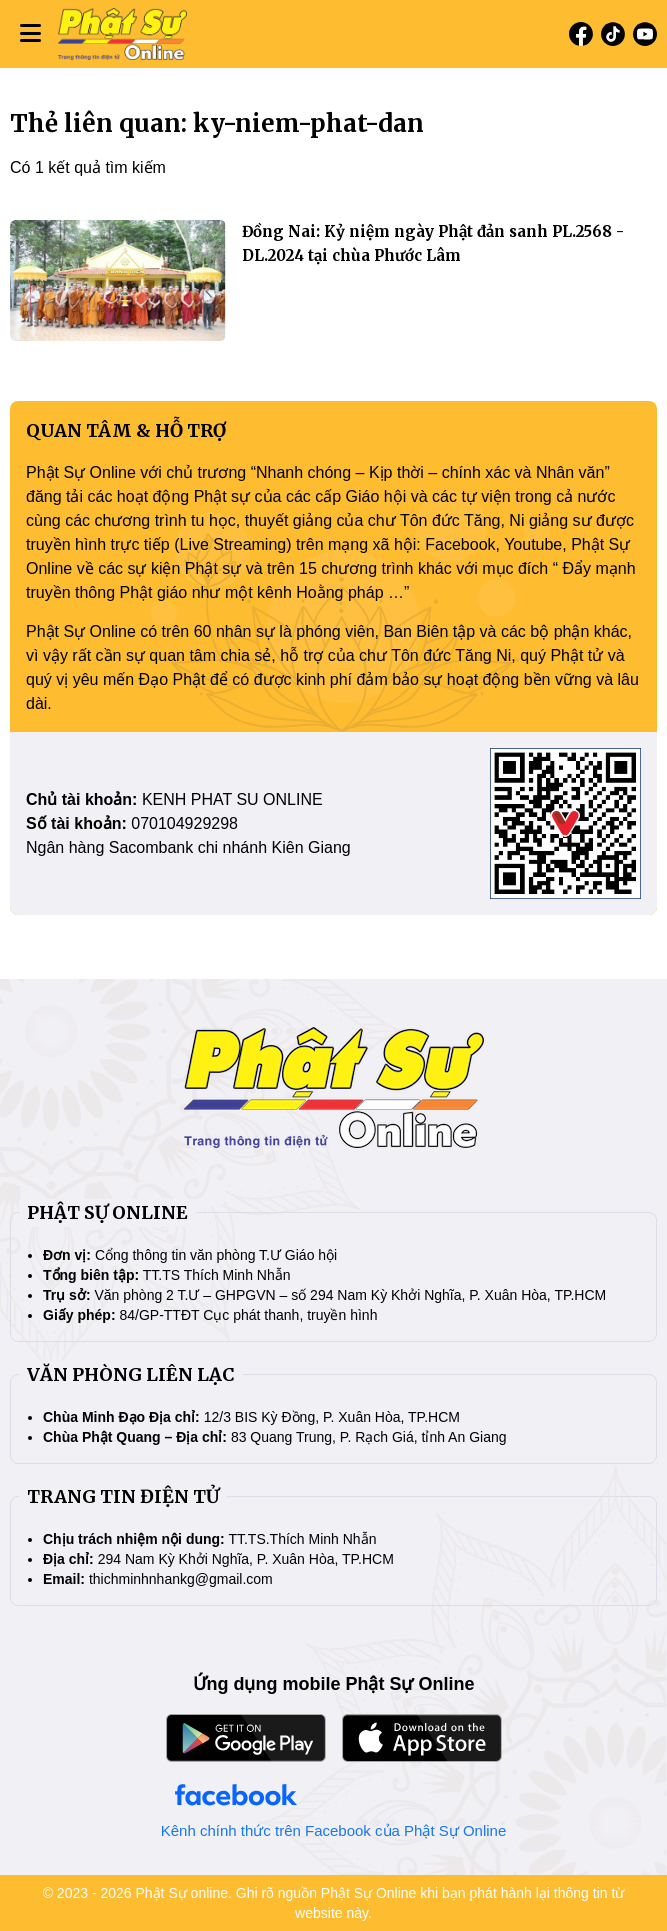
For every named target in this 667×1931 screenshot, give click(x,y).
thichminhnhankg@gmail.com (181, 1579)
